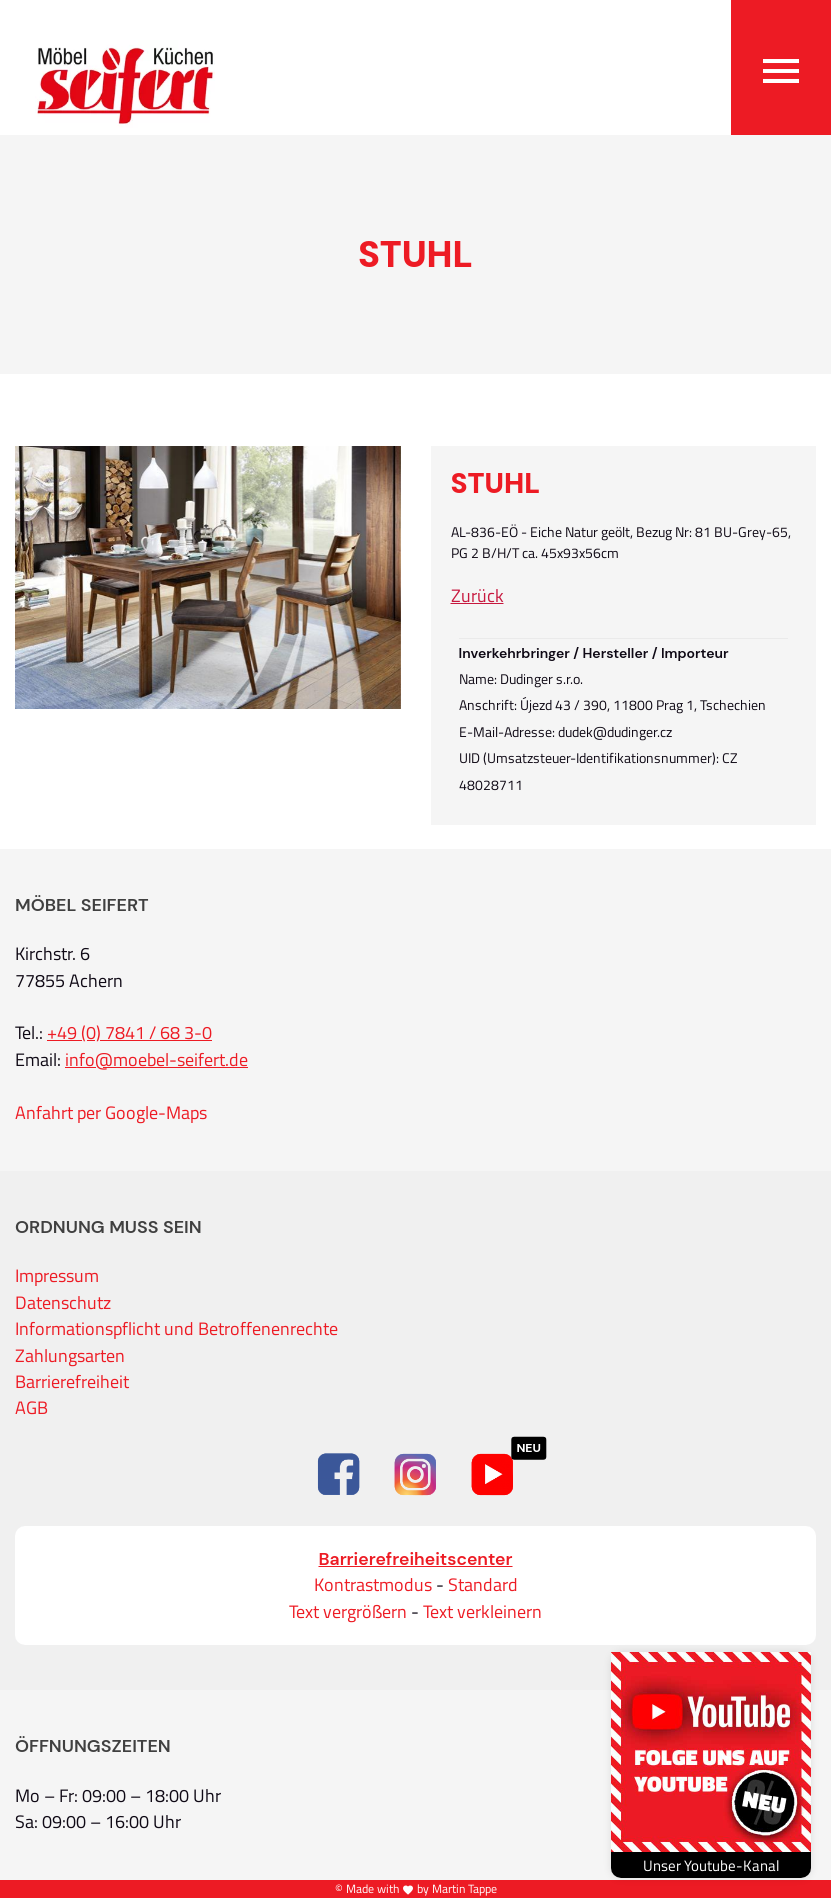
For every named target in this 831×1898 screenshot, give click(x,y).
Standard (483, 1585)
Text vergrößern (348, 1612)
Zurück (477, 596)
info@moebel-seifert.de (156, 1060)
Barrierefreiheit (72, 1382)
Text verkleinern (482, 1612)
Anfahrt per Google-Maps (111, 1113)
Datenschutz (63, 1303)
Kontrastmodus (373, 1585)
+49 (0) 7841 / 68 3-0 (129, 1033)
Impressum (57, 1276)
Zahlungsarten (70, 1356)
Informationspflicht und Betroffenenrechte (176, 1329)
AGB (31, 1408)
